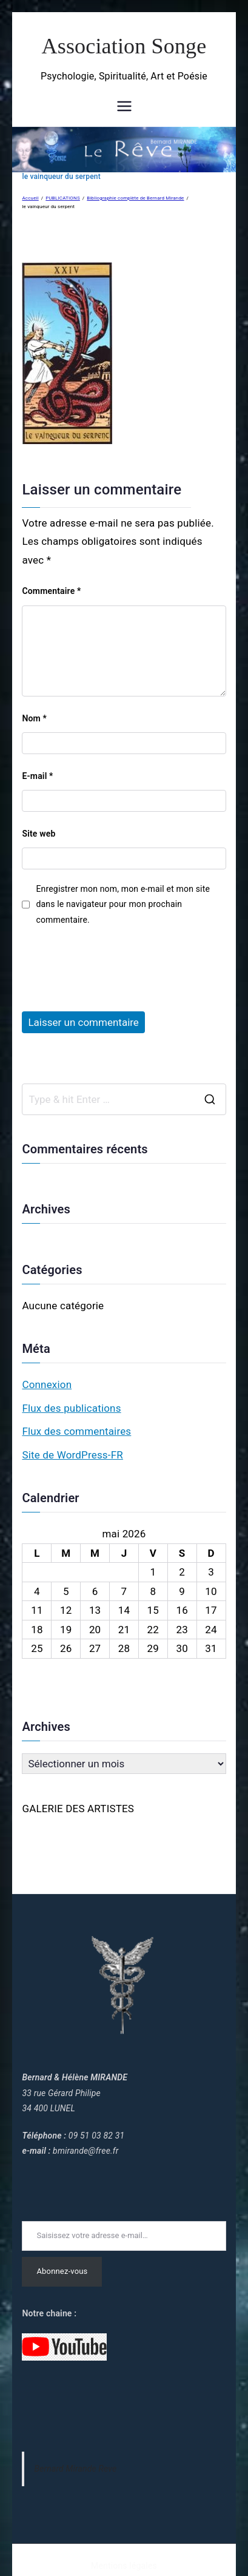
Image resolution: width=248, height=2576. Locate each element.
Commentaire (51, 591)
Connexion (47, 1384)
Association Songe (124, 46)
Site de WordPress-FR (72, 1455)
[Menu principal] (124, 106)
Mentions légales (124, 2566)
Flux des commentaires (76, 1431)
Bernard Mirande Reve (75, 2468)
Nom (34, 718)
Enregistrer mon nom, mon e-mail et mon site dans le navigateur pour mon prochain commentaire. (123, 904)
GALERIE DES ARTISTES (78, 1808)
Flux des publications (71, 1408)
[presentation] (114, 963)
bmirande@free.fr (85, 2151)
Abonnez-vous (61, 2271)
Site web (38, 833)
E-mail (37, 776)
